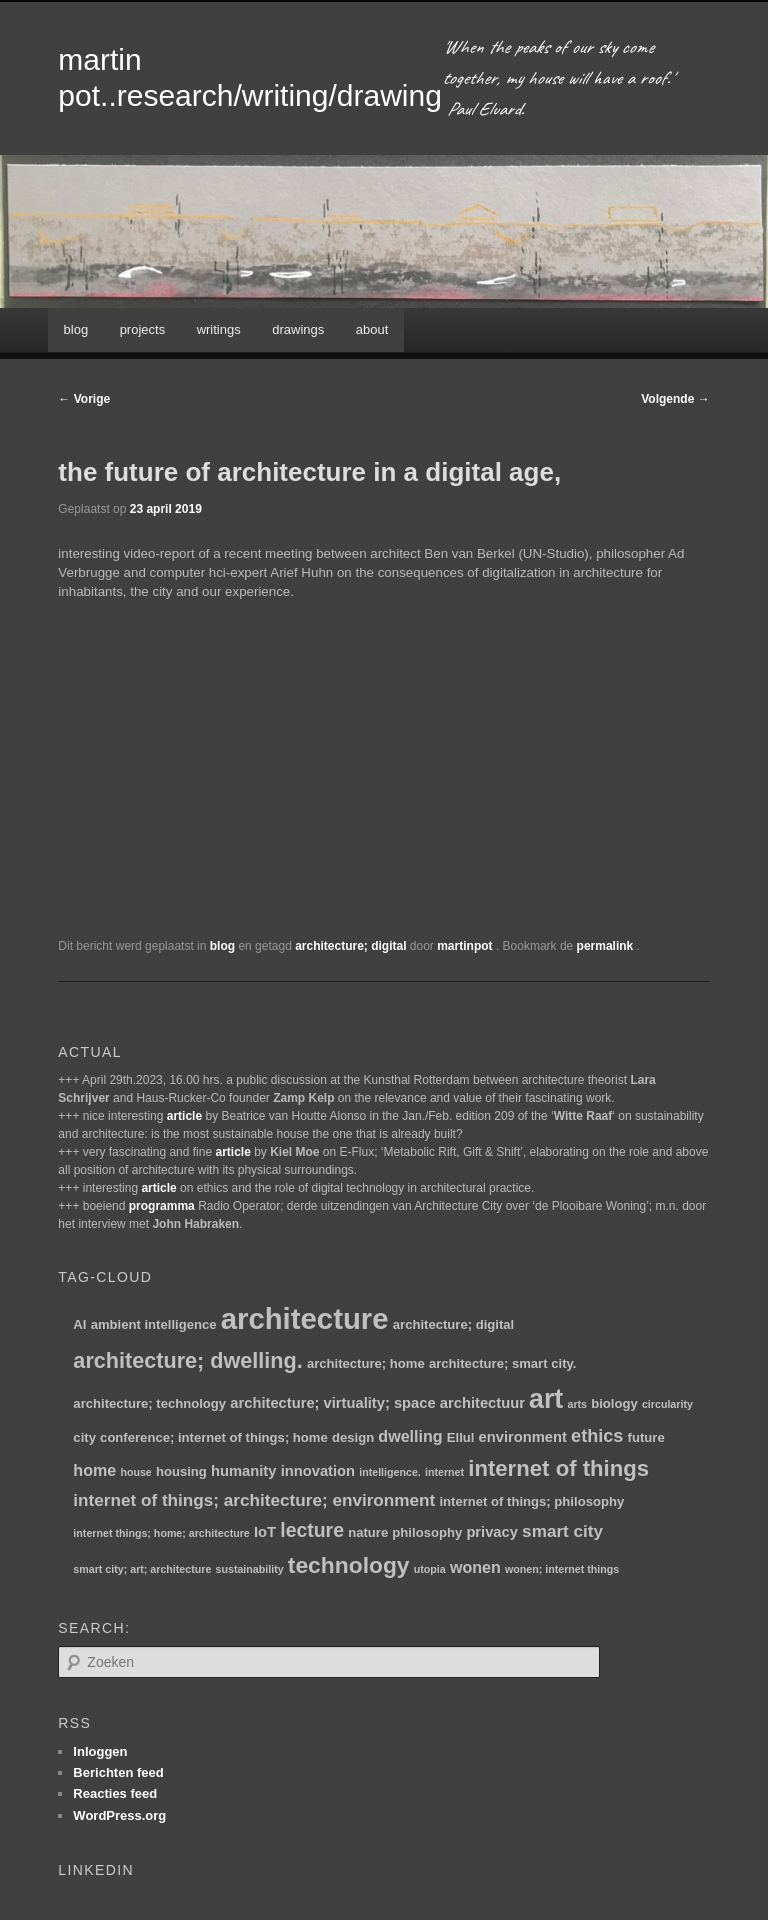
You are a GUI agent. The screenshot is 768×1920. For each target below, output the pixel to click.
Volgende (675, 399)
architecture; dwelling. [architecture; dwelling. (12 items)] (187, 1360)
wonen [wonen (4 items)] (475, 1567)
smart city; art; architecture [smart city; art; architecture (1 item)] (142, 1569)
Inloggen (100, 1751)
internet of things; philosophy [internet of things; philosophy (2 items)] (531, 1501)
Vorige (84, 399)
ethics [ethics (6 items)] (597, 1436)
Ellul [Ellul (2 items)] (461, 1437)
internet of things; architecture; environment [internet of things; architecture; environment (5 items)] (254, 1500)
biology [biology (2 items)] (614, 1403)
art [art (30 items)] (546, 1399)
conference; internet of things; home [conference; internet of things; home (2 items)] (214, 1437)
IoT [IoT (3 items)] (265, 1532)
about (372, 329)
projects (143, 329)
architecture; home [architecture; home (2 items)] (366, 1363)
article (184, 1116)
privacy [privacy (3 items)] (492, 1532)
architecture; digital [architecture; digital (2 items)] (454, 1324)
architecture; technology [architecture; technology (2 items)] (149, 1403)
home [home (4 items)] (94, 1470)
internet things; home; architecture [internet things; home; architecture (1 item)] (161, 1533)
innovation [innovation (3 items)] (318, 1471)
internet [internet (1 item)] (444, 1472)
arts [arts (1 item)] (577, 1404)
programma (162, 1206)
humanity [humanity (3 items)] (243, 1471)
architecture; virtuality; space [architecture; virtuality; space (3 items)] (332, 1403)
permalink (607, 946)
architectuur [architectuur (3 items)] (482, 1403)
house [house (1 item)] (135, 1472)
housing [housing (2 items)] (181, 1471)
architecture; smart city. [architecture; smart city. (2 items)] (502, 1363)
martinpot (466, 946)
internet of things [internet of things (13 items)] (558, 1468)
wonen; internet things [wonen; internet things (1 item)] (562, 1569)
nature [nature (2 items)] (368, 1532)
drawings (298, 329)
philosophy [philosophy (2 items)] (427, 1532)
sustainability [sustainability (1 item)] (250, 1569)
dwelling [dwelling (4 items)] (410, 1436)
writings (219, 329)
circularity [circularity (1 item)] (667, 1404)
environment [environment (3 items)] (523, 1437)
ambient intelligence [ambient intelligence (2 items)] (154, 1324)
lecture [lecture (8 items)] (312, 1530)
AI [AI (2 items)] (79, 1324)
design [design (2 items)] (353, 1437)
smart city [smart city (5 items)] (562, 1531)
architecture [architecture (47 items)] (305, 1318)
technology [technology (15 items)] (349, 1565)
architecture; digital (350, 946)
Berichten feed (118, 1772)
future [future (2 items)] (646, 1437)
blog (76, 329)
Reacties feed (115, 1793)
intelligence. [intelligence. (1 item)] (390, 1472)
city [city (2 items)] (84, 1437)
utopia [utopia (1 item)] (430, 1569)
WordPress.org (119, 1815)
